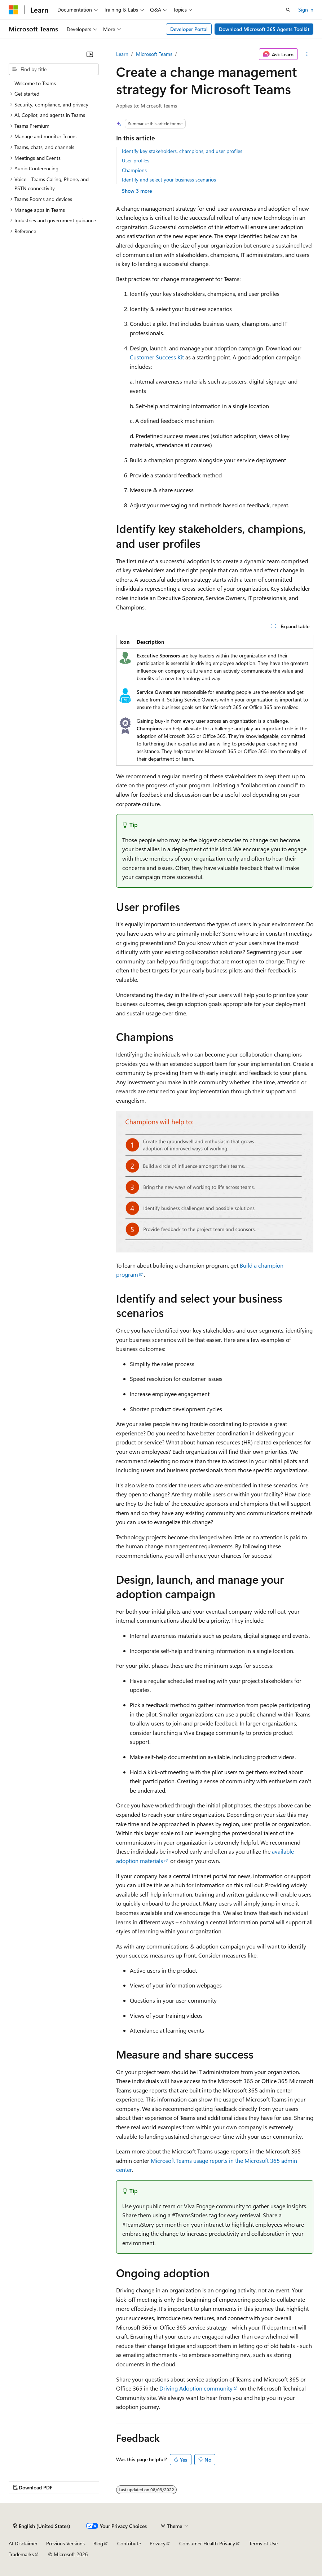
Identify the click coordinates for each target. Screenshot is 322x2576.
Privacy (158, 2543)
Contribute (129, 2543)
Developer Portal (189, 29)
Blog (98, 2543)
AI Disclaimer (23, 2543)
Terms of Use (263, 2543)
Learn (122, 54)
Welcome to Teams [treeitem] (35, 83)
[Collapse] (90, 54)
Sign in (305, 9)
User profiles (135, 160)
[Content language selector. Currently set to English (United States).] (42, 2526)
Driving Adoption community (196, 2388)
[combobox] (54, 69)
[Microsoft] (13, 9)
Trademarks (21, 2554)
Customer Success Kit (157, 357)
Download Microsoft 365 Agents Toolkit (264, 29)
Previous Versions (65, 2543)
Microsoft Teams (154, 54)
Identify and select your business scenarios (169, 179)
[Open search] (288, 9)
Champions (134, 170)
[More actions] (307, 54)
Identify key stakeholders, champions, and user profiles (182, 151)
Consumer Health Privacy (207, 2543)
